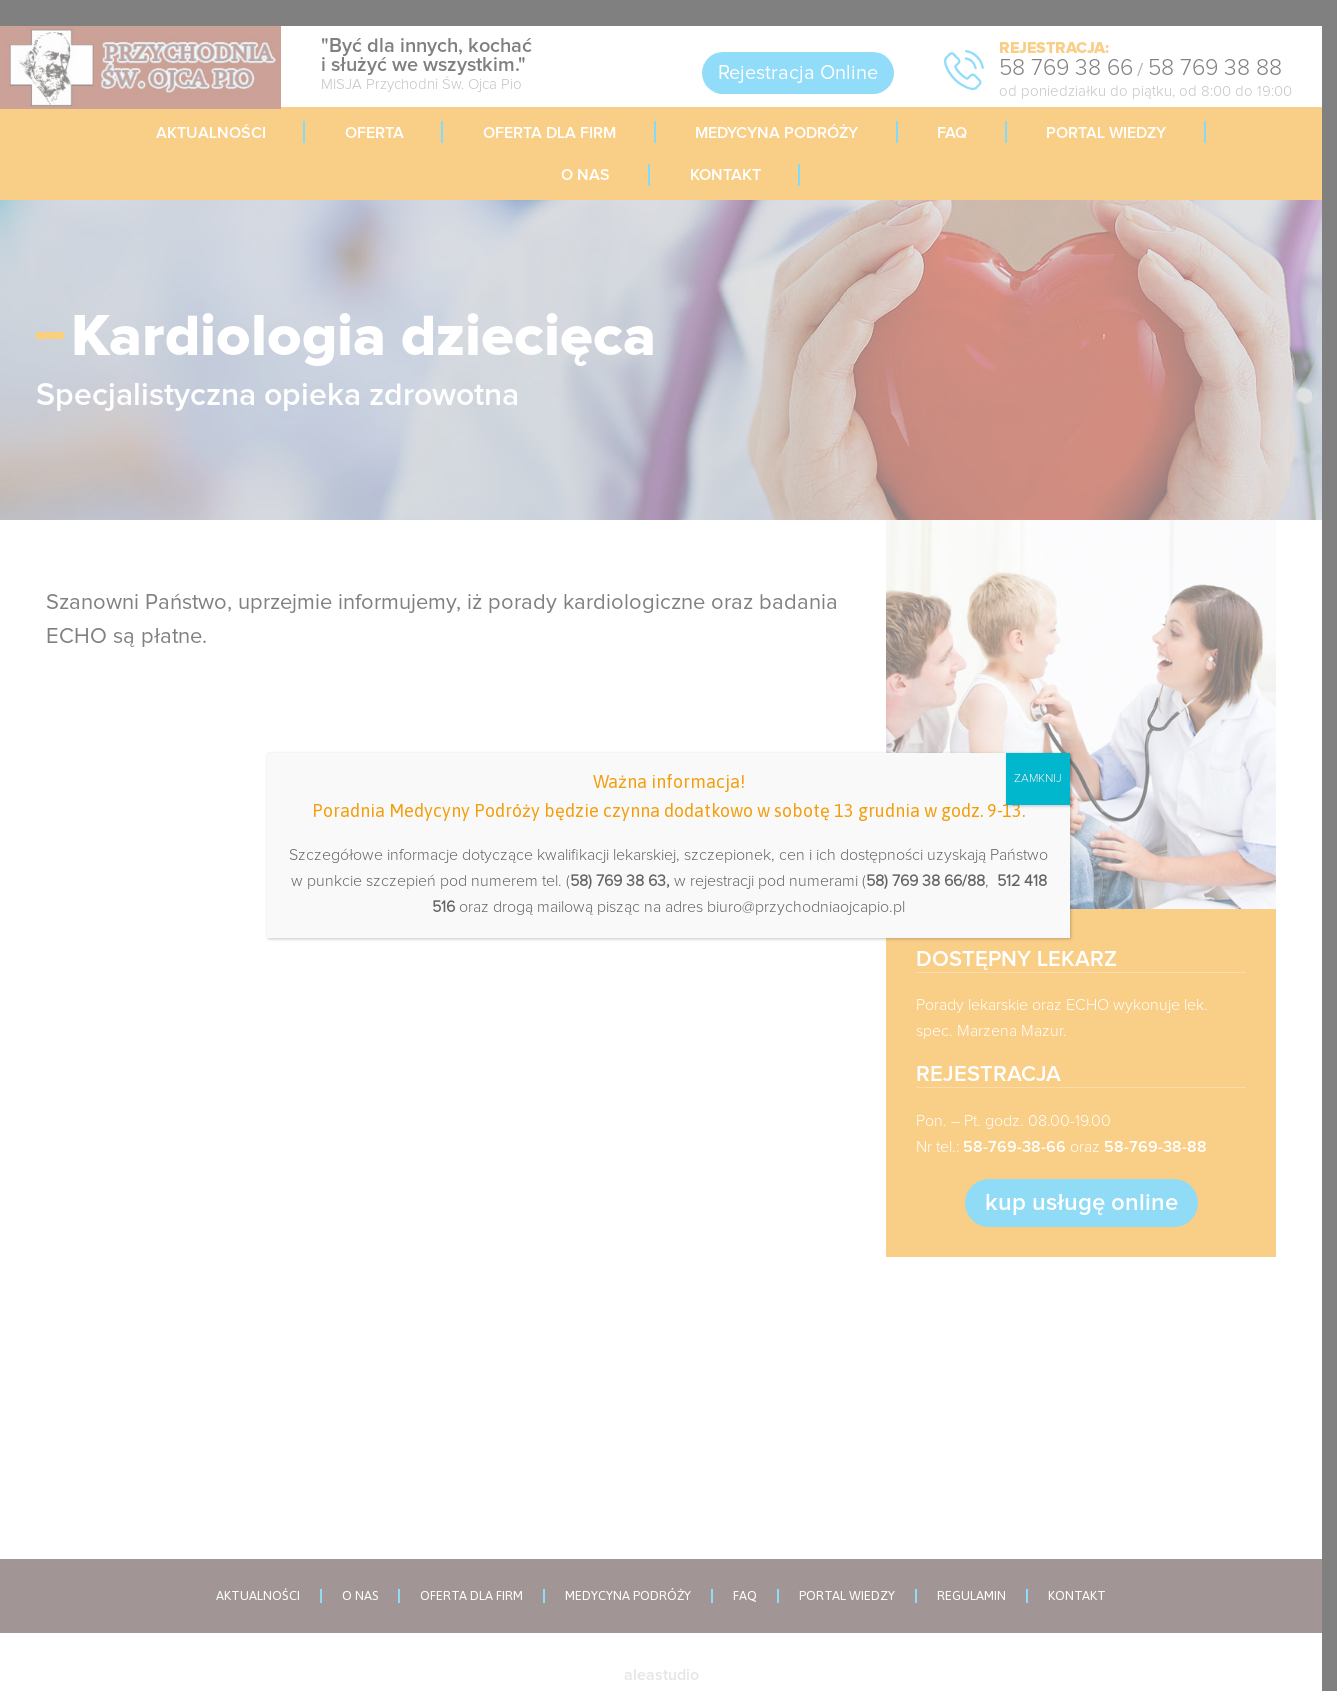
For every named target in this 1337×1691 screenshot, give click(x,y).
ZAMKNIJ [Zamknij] (1038, 779)
